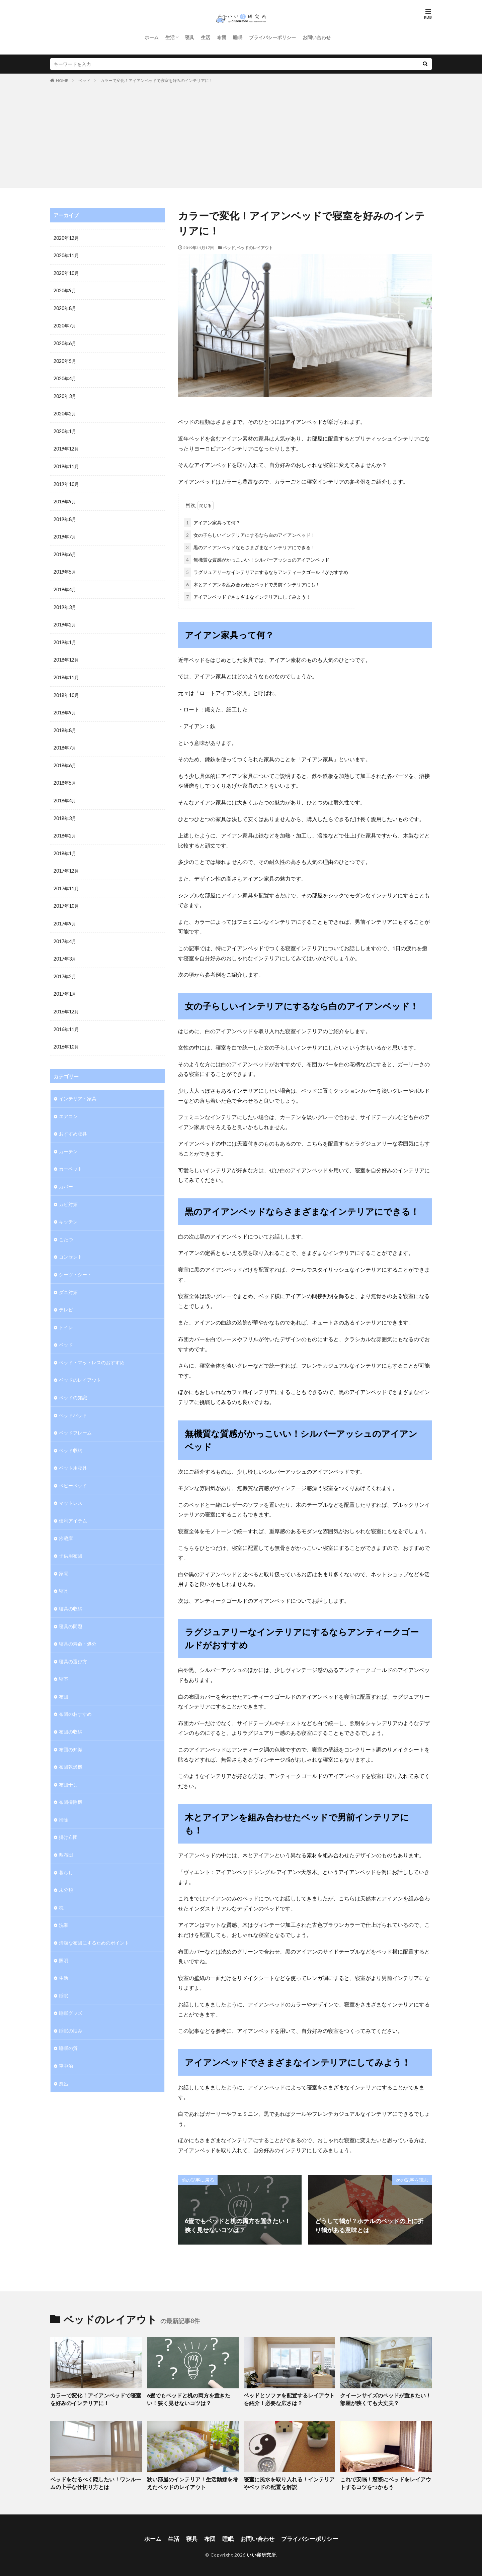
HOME (62, 80)
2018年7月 (65, 742)
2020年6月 (65, 342)
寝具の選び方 (73, 1646)
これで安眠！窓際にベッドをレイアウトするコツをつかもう (385, 2481)
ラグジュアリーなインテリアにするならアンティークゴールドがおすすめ (266, 570)
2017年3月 (65, 951)
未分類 (66, 1872)
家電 (63, 1559)
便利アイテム (73, 1507)
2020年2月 (65, 412)
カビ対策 (68, 1194)
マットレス (70, 1489)
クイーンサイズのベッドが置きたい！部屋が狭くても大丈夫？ (385, 2398)
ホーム (152, 37)
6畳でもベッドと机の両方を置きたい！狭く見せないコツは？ (191, 2398)
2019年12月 (66, 447)
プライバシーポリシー (272, 37)
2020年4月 (65, 377)
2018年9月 (65, 707)
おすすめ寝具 (73, 1124)
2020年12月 (66, 238)
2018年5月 (65, 777)
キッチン (68, 1211)
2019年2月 (65, 620)
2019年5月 (65, 568)
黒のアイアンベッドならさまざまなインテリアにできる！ (249, 546)
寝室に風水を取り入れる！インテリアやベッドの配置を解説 (289, 2481)
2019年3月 (65, 603)
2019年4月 (65, 586)
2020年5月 (65, 360)
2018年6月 (65, 760)
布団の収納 (70, 1715)
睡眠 (237, 37)
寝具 (189, 37)
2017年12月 (66, 864)
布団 (221, 37)
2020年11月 (66, 255)
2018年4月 (65, 794)
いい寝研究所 (261, 2551)
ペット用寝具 (73, 1455)
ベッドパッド (73, 1402)
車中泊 (66, 2046)
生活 (170, 37)
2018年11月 (66, 673)
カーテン (68, 1142)
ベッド (84, 80)
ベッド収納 (70, 1437)
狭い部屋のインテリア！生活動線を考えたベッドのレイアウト (192, 2481)
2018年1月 (65, 847)
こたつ (66, 1228)
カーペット (70, 1159)
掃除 (63, 1802)
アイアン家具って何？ (212, 521)
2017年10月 (66, 899)
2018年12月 (66, 655)
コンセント (70, 1246)
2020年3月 (65, 394)
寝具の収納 (70, 1594)
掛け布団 (68, 1820)
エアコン (68, 1107)
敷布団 (66, 1837)
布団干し (68, 1768)
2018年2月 (65, 829)
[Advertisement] (241, 134)
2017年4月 (65, 933)
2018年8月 (65, 725)
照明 (63, 1942)
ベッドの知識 (73, 1385)
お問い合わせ (317, 37)
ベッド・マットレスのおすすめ (92, 1350)
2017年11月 (66, 881)
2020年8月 (65, 307)
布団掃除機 (70, 1785)
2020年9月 (65, 290)
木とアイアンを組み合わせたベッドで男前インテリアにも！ (252, 583)
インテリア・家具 (77, 1089)
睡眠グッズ (70, 1994)
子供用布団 (70, 1542)
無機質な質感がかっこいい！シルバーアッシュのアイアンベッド (256, 558)
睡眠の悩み (70, 2011)
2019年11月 (66, 464)
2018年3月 (65, 812)
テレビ (66, 1298)
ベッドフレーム (75, 1420)
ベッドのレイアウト (255, 247)
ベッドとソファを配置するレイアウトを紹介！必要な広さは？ (289, 2398)
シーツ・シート (75, 1263)
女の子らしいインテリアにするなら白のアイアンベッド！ (249, 533)
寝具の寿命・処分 (77, 1628)
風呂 (63, 2063)
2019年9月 (65, 499)
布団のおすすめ (75, 1698)
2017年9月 (65, 916)
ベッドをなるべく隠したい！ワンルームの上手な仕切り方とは (95, 2481)
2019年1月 (65, 638)
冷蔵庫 (66, 1524)
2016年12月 (66, 1003)
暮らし (66, 1855)
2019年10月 (66, 481)
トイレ (66, 1315)
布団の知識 (70, 1733)
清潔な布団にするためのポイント (94, 1924)
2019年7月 (65, 533)
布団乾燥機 (70, 1750)
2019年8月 (65, 516)
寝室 (63, 1663)
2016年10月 (66, 1038)
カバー (66, 1176)
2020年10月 (66, 273)
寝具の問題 (70, 1611)
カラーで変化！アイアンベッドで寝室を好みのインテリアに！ (156, 80)
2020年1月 (65, 429)
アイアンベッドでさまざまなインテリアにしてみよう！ (247, 595)
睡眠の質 (68, 2029)
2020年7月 (65, 325)
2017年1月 (65, 986)
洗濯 (63, 1907)
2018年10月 (66, 690)
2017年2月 (65, 968)
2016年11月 (66, 1020)
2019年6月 (65, 551)
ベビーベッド (73, 1472)
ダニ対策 (68, 1281)
